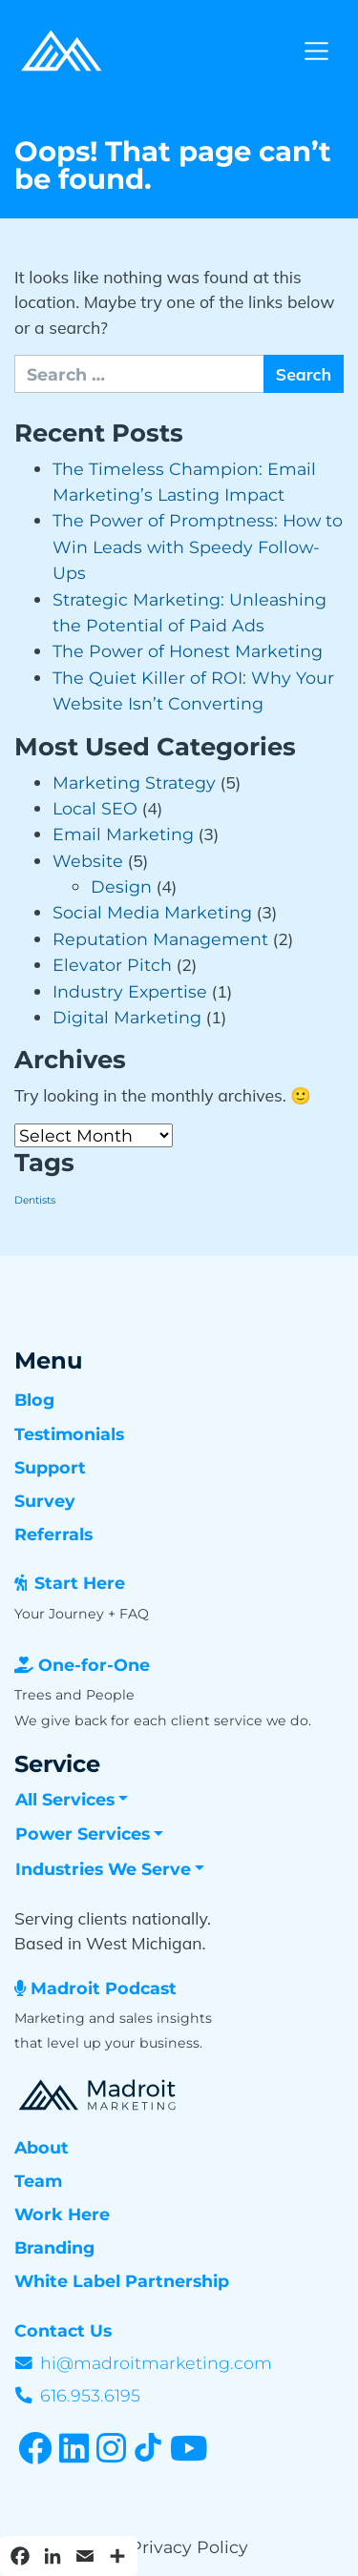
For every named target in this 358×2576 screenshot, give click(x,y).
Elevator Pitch (112, 965)
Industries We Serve (103, 1869)
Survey (44, 1501)
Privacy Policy (189, 2547)
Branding (54, 2247)
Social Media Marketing (152, 912)
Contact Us (63, 2330)
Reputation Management (160, 939)
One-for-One (94, 1665)
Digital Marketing (127, 1017)
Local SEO (95, 808)
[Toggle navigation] (316, 51)
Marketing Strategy (134, 783)
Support (50, 1467)
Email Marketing (123, 834)
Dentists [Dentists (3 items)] (34, 1200)
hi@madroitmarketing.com (156, 2363)
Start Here (79, 1583)
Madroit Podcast (104, 1988)
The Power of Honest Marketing (188, 651)
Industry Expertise (130, 991)
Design (121, 886)
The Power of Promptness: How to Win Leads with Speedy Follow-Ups (198, 546)
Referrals (53, 1534)
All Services (65, 1799)
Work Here (62, 2214)
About (41, 2147)
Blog (34, 1400)
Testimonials (69, 1434)
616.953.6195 (90, 2395)
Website (88, 861)
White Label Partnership (121, 2281)
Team (38, 2181)
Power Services (82, 1834)
